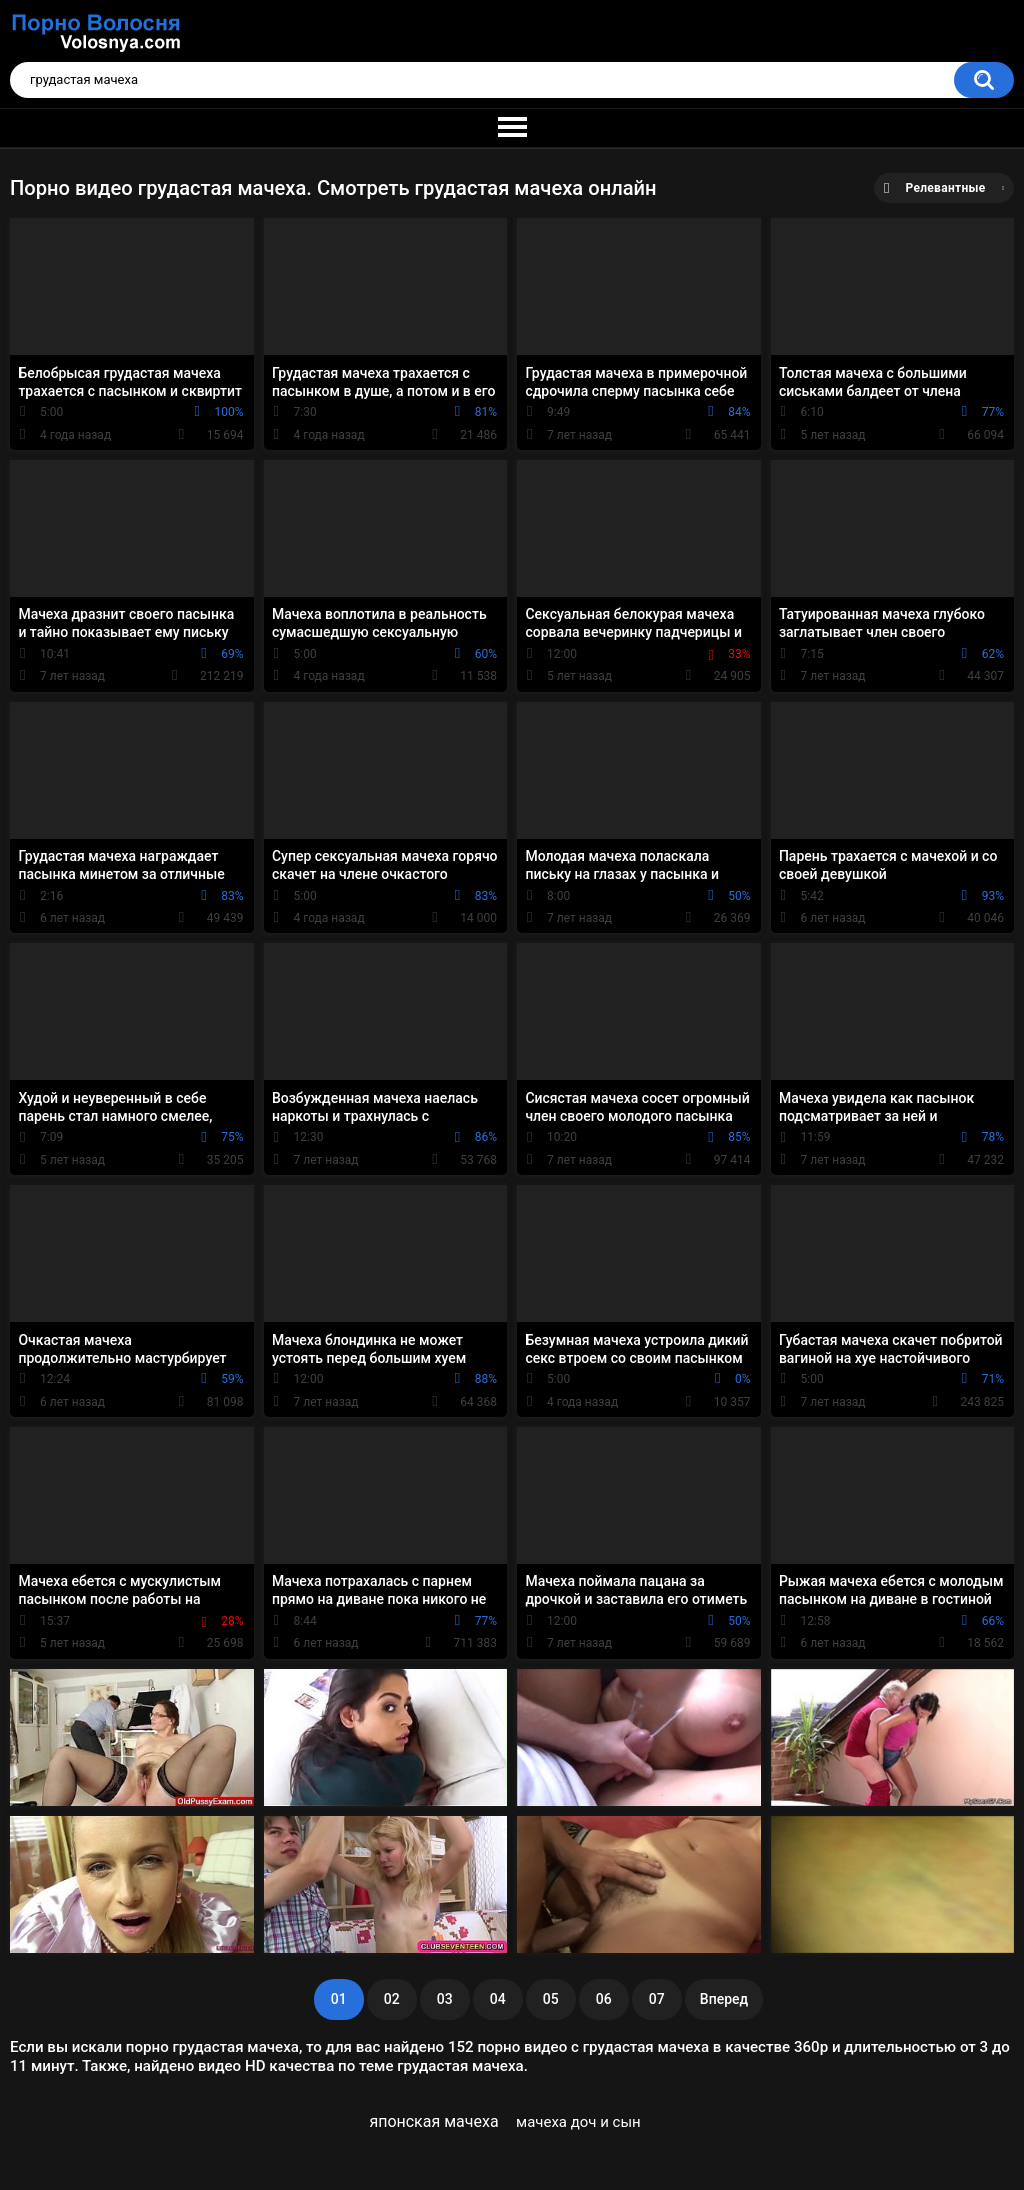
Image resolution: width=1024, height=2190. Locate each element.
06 (604, 1999)
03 (445, 1999)
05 (551, 1999)
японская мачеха (433, 2121)
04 (498, 1999)
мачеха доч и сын (578, 2122)
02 (392, 1999)
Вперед (724, 1999)
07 (657, 1999)
